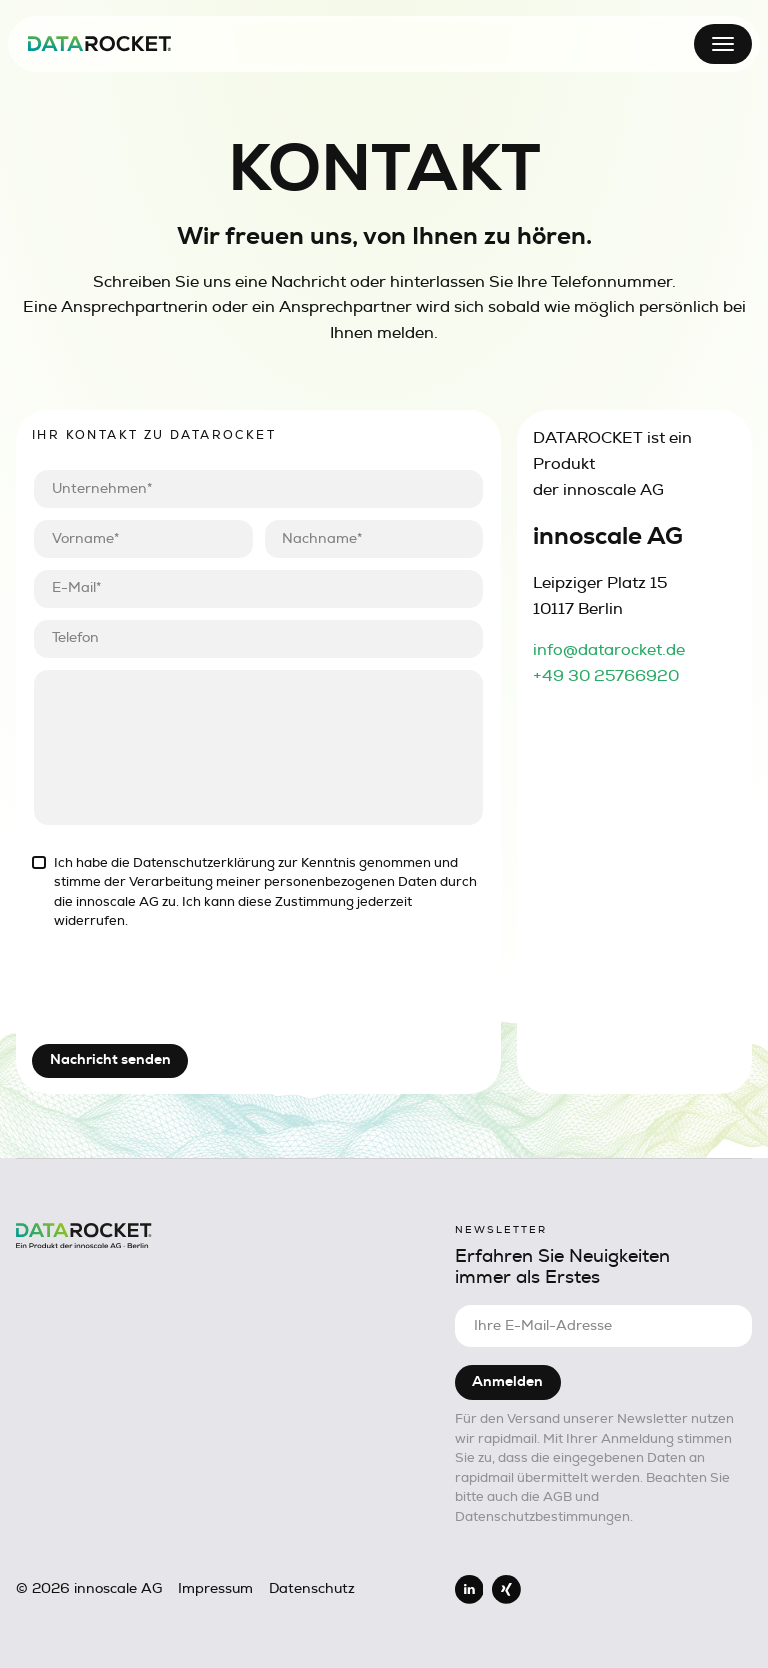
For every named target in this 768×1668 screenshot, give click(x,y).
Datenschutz (312, 1589)
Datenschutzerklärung (204, 863)
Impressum (215, 1589)
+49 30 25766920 (606, 676)
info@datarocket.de (609, 650)
